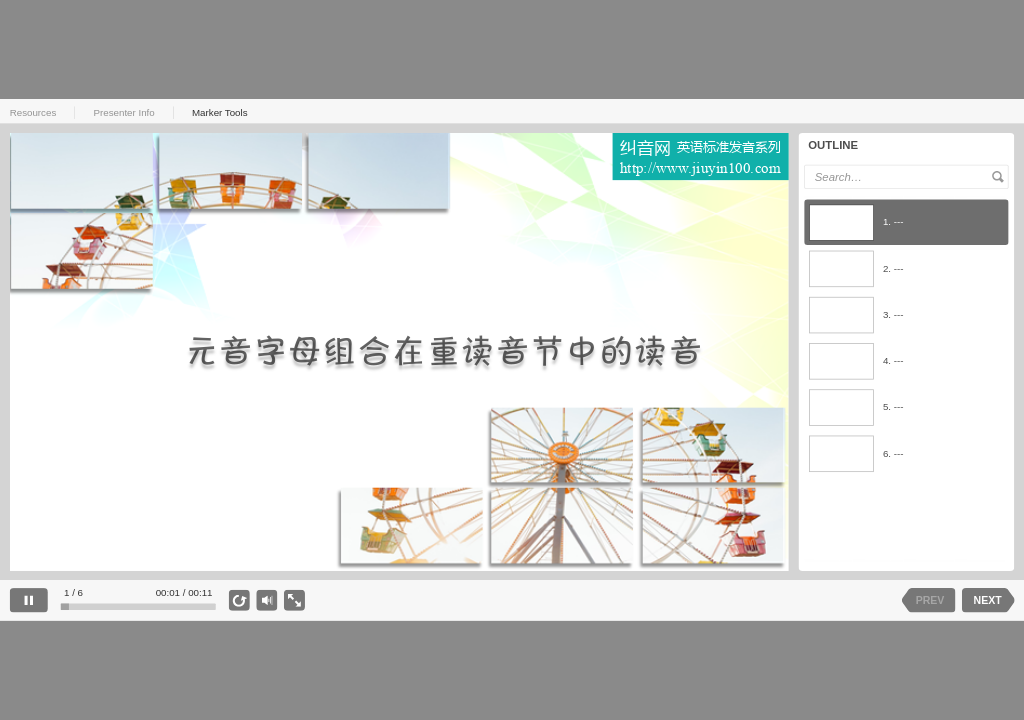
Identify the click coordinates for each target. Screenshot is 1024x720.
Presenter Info (124, 111)
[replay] (239, 600)
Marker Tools (220, 111)
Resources (33, 111)
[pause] (29, 600)
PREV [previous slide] (929, 600)
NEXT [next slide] (987, 600)
